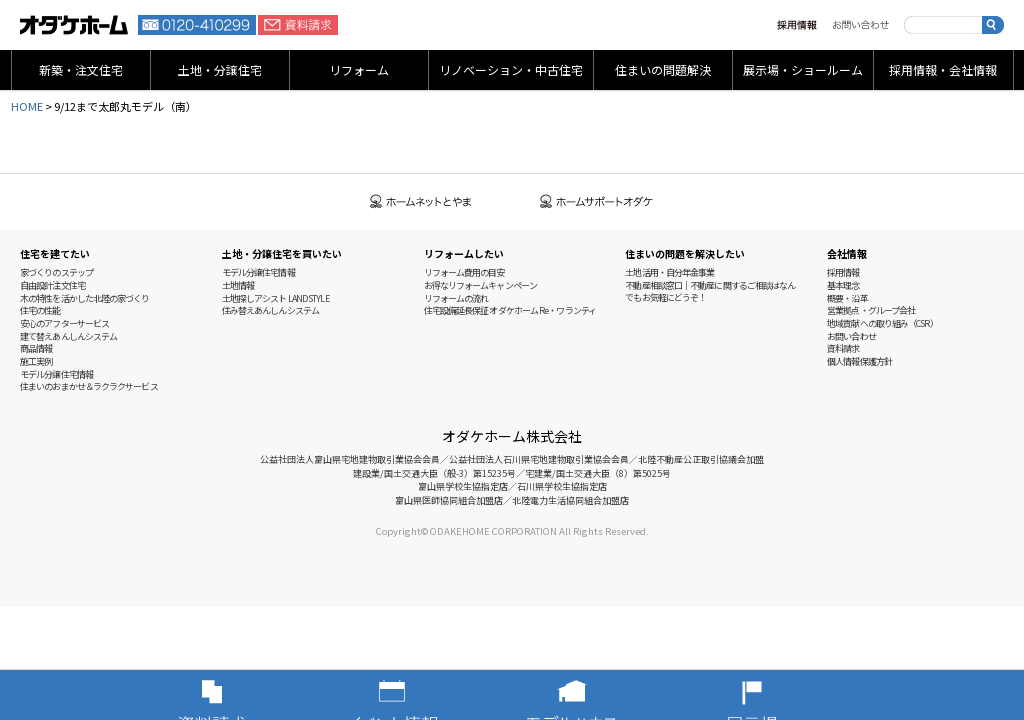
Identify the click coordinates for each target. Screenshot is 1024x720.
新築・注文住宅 (81, 69)
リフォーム (359, 69)
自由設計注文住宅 (52, 285)
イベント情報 (422, 695)
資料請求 (298, 25)
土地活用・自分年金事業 (669, 272)
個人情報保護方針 (859, 361)
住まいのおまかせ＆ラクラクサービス (89, 386)
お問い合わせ (860, 25)
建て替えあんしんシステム (68, 336)
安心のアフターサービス (64, 323)
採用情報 (797, 25)
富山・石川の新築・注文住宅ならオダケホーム (74, 25)
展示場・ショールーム (803, 69)
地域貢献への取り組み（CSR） (882, 323)
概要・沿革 (847, 298)
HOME (27, 106)
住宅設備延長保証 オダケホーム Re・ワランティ (510, 310)
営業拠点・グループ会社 (871, 310)
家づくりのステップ (56, 272)
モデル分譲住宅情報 (56, 374)
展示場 (782, 695)
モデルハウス (602, 695)
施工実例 (36, 361)
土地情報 (238, 285)
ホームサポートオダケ (597, 201)
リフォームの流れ (456, 298)
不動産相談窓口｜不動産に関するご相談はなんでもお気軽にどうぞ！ (710, 291)
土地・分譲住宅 (220, 69)
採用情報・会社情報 (943, 69)
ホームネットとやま (421, 201)
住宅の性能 (40, 310)
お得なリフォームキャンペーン (480, 285)
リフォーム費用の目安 (464, 272)
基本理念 (843, 285)
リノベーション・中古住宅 (511, 69)
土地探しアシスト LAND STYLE (275, 298)
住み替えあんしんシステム (270, 310)
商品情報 (36, 348)
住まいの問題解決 (663, 69)
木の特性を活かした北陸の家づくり (85, 298)
